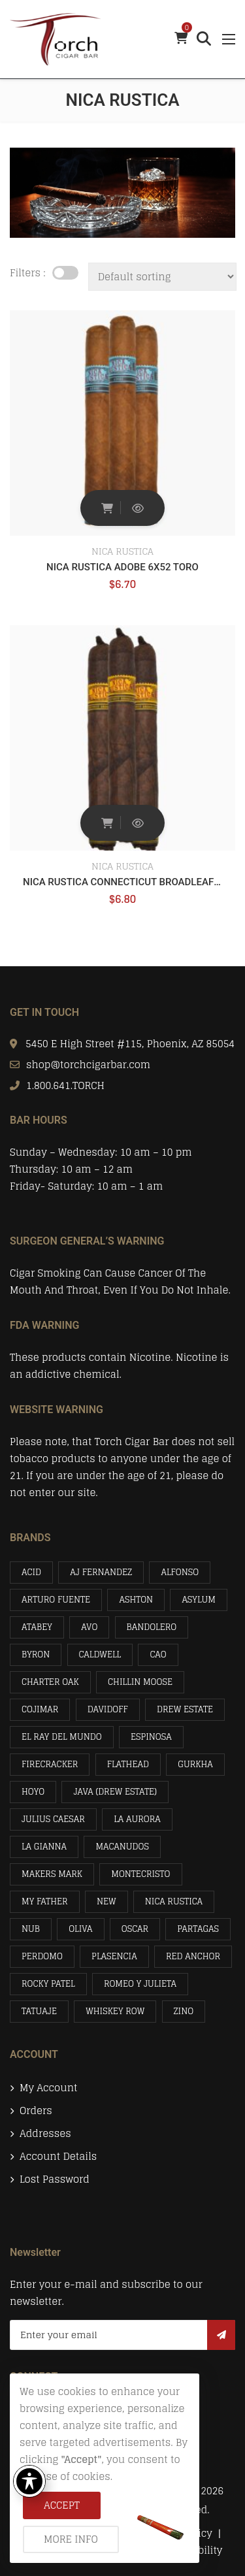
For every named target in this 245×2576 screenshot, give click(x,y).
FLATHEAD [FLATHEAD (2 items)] (128, 1764)
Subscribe (221, 2335)
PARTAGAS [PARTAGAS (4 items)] (198, 1928)
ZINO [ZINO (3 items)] (184, 2011)
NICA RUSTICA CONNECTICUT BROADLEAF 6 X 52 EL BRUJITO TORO (122, 882)
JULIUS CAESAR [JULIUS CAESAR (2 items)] (53, 1819)
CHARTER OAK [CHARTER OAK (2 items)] (50, 1681)
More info (71, 2539)
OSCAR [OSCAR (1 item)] (135, 1928)
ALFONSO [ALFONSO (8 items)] (180, 1572)
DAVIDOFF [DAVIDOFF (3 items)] (108, 1709)
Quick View (138, 508)
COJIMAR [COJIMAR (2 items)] (40, 1709)
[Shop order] (162, 277)
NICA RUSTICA (122, 551)
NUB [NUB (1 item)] (31, 1928)
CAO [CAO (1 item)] (158, 1654)
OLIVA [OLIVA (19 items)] (80, 1928)
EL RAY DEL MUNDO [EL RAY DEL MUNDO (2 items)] (62, 1736)
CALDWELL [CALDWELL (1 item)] (100, 1654)
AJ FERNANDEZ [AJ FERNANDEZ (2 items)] (101, 1572)
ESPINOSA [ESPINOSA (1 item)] (151, 1736)
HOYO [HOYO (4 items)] (33, 1791)
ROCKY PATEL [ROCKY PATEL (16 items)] (48, 1983)
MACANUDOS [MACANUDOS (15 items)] (122, 1846)
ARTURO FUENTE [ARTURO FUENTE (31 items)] (56, 1599)
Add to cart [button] (107, 508)
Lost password (55, 2179)
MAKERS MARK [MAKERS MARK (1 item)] (52, 1874)
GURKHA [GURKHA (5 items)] (195, 1764)
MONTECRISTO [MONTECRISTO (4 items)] (140, 1874)
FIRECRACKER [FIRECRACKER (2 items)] (50, 1764)
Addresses (45, 2134)
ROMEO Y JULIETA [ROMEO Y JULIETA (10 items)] (140, 1983)
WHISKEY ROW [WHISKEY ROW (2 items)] (115, 2011)
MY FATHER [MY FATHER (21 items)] (45, 1901)
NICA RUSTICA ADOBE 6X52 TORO (122, 567)
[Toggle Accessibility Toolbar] (29, 2481)
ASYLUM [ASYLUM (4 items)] (199, 1599)
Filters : (28, 273)
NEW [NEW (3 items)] (106, 1901)
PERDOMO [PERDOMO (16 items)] (42, 1956)
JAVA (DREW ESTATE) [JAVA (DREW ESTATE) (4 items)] (115, 1791)
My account (48, 2088)
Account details (58, 2156)
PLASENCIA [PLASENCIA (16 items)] (114, 1956)
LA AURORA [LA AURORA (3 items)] (137, 1819)
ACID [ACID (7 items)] (31, 1572)
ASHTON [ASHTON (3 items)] (136, 1599)
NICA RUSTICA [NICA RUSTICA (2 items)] (174, 1901)
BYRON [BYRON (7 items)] (36, 1654)
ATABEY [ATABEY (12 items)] (37, 1627)
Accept (62, 2505)
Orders (36, 2111)
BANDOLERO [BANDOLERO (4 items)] (152, 1627)
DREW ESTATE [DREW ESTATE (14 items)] (185, 1709)
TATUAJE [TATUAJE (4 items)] (39, 2011)
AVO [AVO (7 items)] (89, 1627)
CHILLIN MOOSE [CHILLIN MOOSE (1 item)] (140, 1681)
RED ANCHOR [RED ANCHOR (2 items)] (193, 1956)
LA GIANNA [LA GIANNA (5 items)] (44, 1846)
